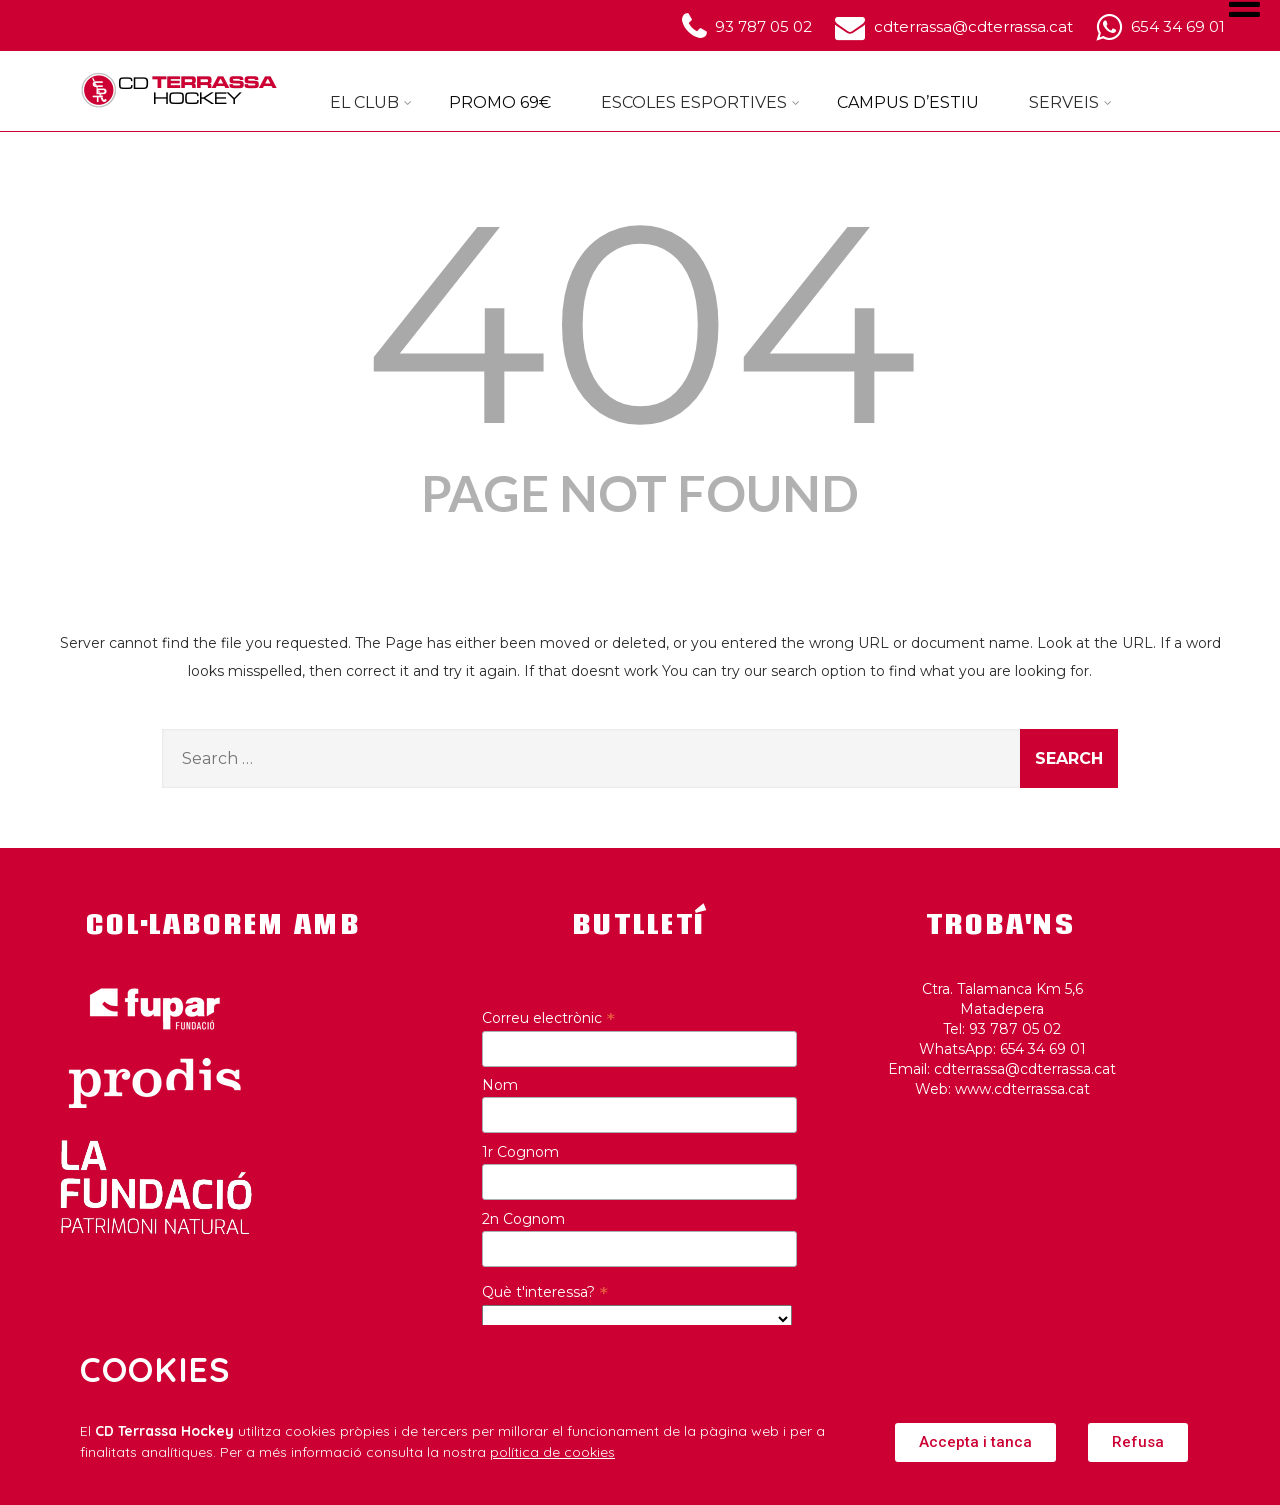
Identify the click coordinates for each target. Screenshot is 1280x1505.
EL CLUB (371, 102)
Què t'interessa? (545, 1292)
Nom (500, 1085)
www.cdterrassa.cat (1022, 1089)
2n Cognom (523, 1219)
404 (640, 322)
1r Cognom (520, 1152)
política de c (531, 1452)
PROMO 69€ (500, 102)
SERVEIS (1070, 102)
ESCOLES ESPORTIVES (700, 102)
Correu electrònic (548, 1018)
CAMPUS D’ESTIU (908, 102)
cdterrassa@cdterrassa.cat (1025, 1069)
